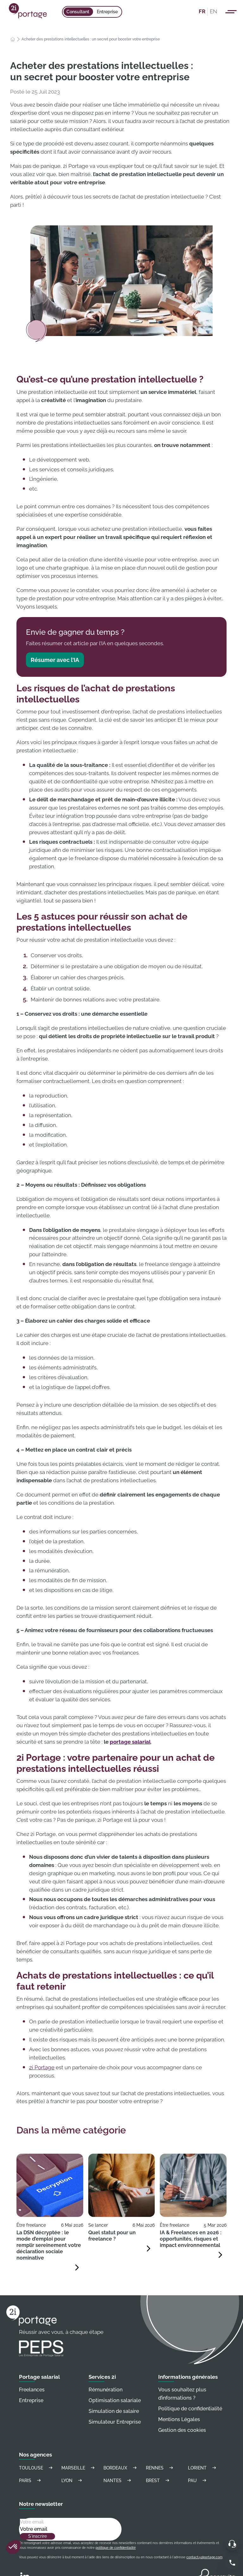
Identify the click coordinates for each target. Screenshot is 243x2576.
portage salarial (130, 1742)
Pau (198, 2480)
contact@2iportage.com (204, 2557)
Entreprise (107, 11)
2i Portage (41, 2067)
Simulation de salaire (114, 2411)
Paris (31, 2480)
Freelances (32, 2390)
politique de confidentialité (116, 2547)
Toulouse (36, 2467)
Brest (158, 2480)
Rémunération (105, 2390)
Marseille (79, 2467)
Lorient (203, 2467)
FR (202, 11)
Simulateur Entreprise (115, 2422)
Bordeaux (121, 2467)
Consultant (77, 11)
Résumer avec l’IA (55, 660)
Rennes (160, 2467)
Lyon (72, 2480)
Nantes (118, 2480)
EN (213, 11)
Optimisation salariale (115, 2400)
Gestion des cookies (182, 2430)
